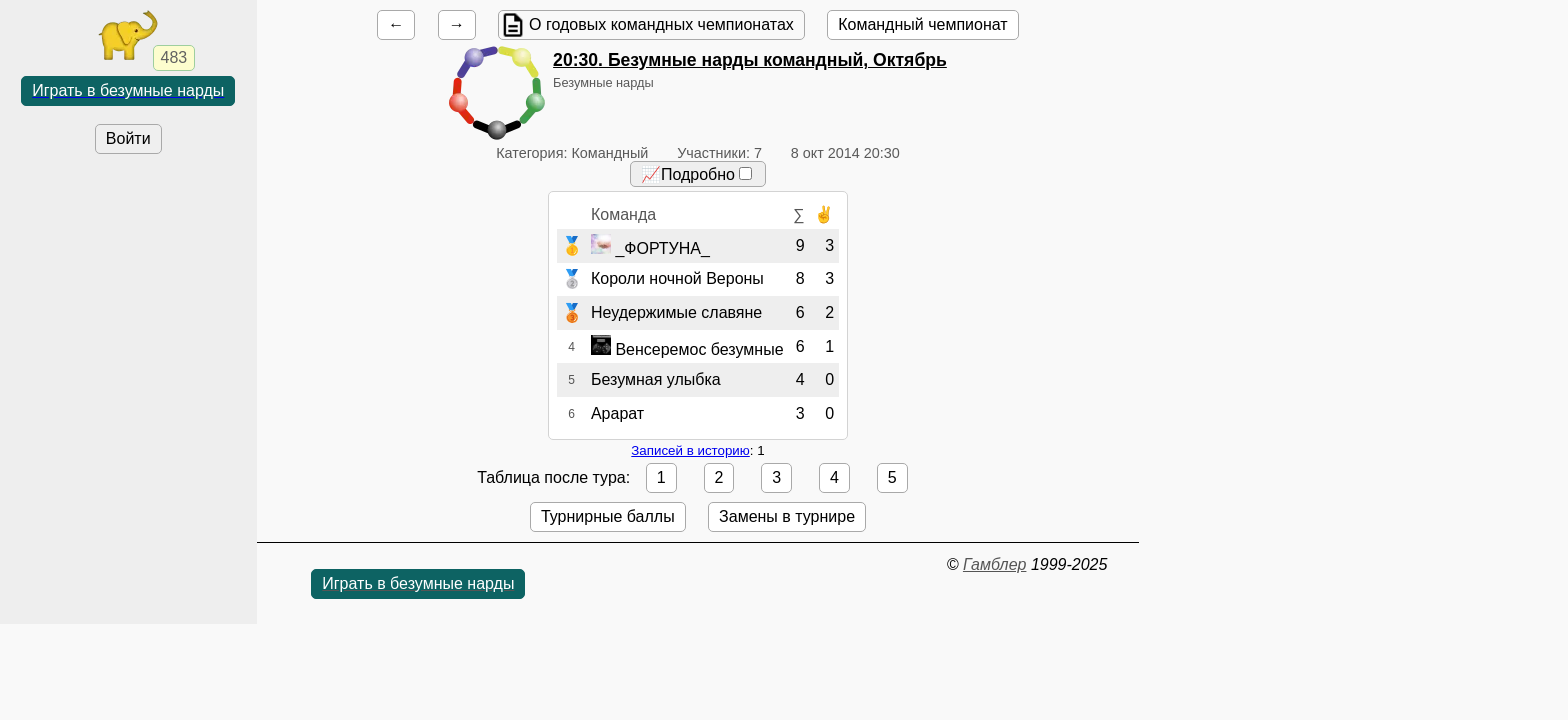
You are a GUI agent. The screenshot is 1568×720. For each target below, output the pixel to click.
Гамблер (995, 564)
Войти (128, 138)
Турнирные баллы (608, 516)
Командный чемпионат (922, 24)
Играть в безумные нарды (128, 90)
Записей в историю (690, 450)
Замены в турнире (787, 516)
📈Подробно (696, 174)
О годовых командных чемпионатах (661, 24)
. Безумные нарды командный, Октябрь (750, 60)
